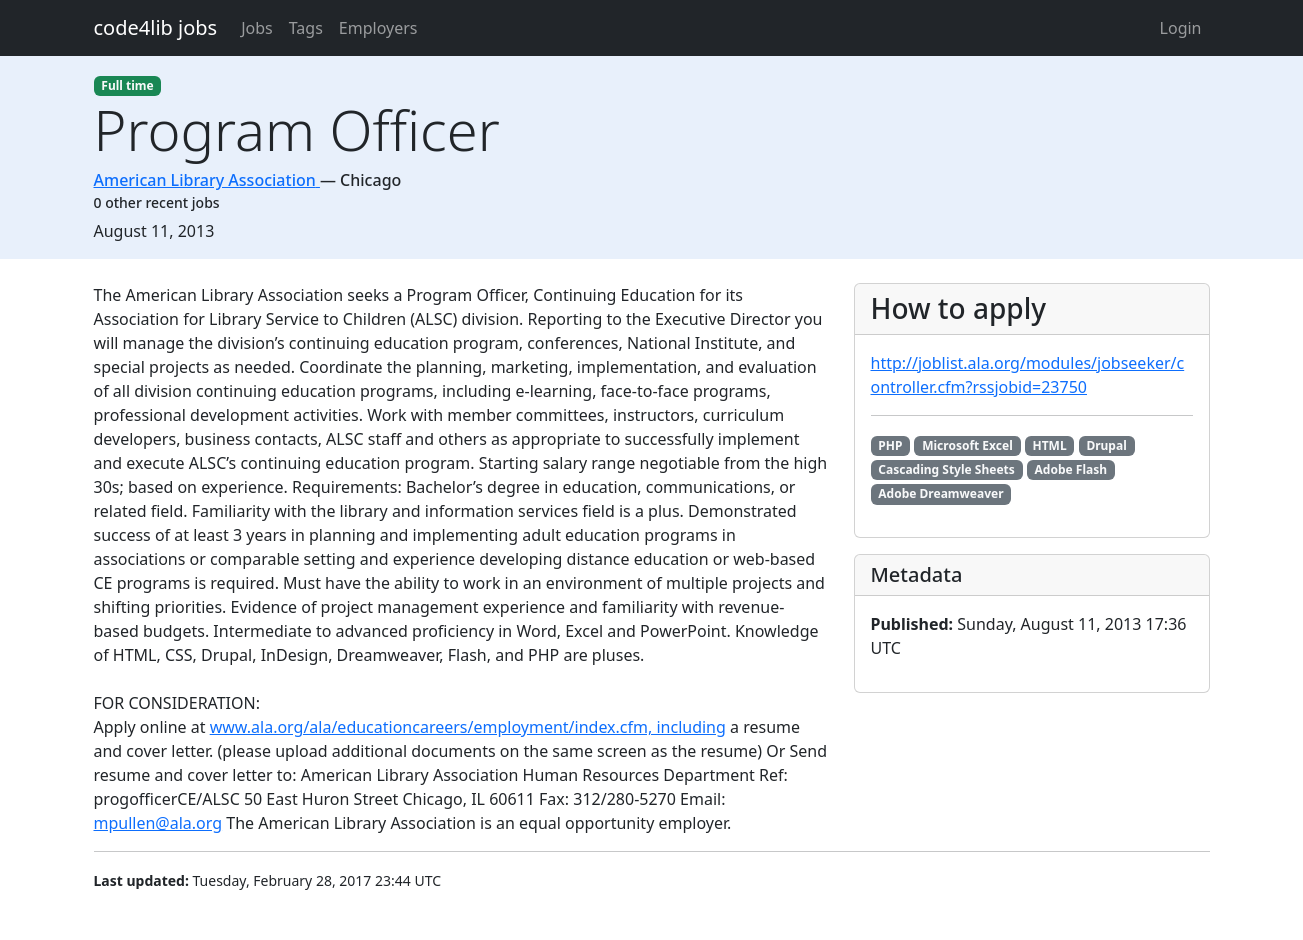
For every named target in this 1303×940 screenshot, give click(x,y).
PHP (890, 445)
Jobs (257, 28)
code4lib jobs (156, 27)
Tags (306, 28)
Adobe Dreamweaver (940, 493)
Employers (378, 28)
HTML (1050, 445)
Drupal (1106, 445)
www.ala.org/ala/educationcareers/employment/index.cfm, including (468, 727)
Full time (127, 85)
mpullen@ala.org (158, 823)
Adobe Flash (1071, 469)
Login (1181, 28)
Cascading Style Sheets (946, 469)
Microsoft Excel (967, 445)
